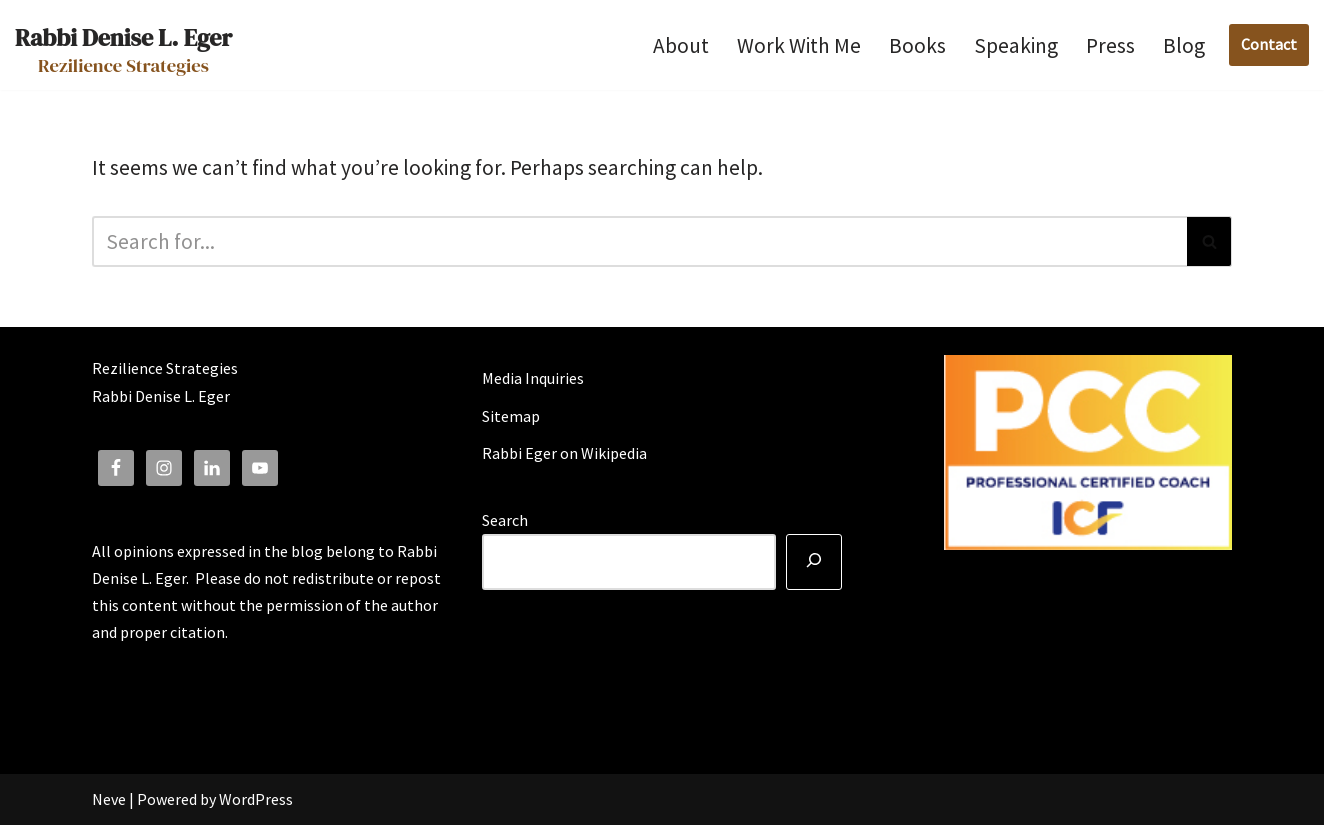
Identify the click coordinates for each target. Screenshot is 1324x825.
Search (505, 520)
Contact (1269, 44)
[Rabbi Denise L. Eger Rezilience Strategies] (123, 45)
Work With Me (799, 45)
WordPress (256, 799)
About (681, 45)
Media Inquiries (533, 378)
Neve (109, 799)
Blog (1184, 45)
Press (1110, 45)
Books (917, 45)
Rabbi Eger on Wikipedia (564, 453)
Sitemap (511, 416)
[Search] (639, 241)
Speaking (1016, 45)
